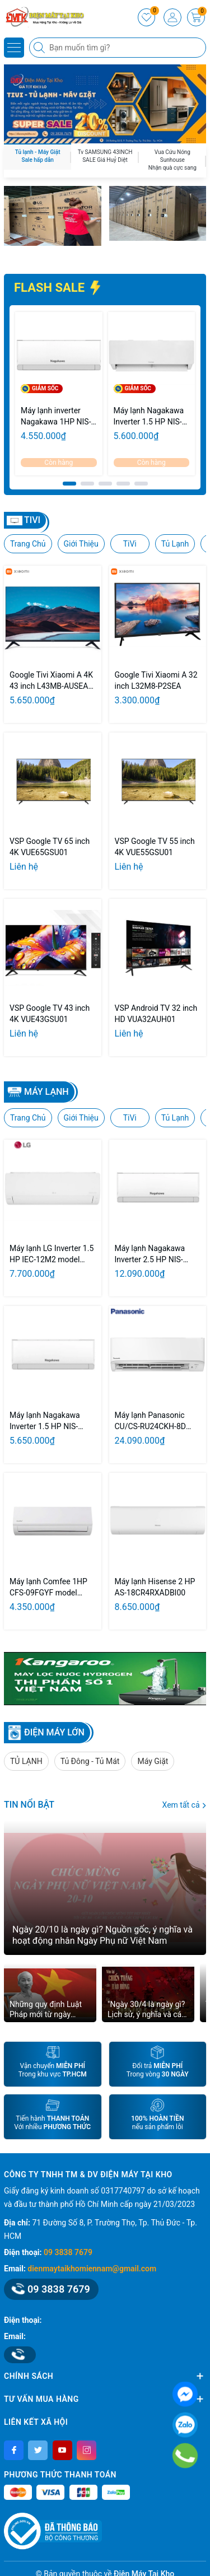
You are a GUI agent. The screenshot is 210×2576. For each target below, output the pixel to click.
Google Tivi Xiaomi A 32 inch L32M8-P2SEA (156, 680)
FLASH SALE (58, 288)
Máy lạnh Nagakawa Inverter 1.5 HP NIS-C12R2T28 (149, 416)
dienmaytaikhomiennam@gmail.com (91, 2268)
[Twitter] (38, 2450)
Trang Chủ (28, 543)
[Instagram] (86, 2450)
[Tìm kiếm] (40, 48)
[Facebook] (14, 2450)
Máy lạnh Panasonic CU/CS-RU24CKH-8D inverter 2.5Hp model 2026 (151, 1421)
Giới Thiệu (81, 543)
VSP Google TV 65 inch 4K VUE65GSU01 (50, 847)
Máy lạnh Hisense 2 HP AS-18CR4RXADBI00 (155, 1587)
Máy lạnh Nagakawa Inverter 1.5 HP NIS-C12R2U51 (45, 1421)
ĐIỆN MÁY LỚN (54, 1732)
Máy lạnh (46, 1091)
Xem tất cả (184, 1804)
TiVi (130, 543)
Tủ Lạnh (175, 543)
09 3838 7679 (68, 2252)
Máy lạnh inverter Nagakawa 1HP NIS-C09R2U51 (56, 416)
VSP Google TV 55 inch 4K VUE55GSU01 (155, 847)
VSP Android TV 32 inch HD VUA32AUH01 (156, 1014)
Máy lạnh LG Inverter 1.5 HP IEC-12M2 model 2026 (52, 1254)
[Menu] (14, 48)
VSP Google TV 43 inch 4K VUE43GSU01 (50, 1014)
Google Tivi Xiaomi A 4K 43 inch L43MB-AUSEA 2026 (51, 681)
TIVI (32, 520)
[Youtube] (62, 2450)
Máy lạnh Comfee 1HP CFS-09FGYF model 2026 (48, 1587)
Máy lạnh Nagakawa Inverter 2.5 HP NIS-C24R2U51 (150, 1254)
